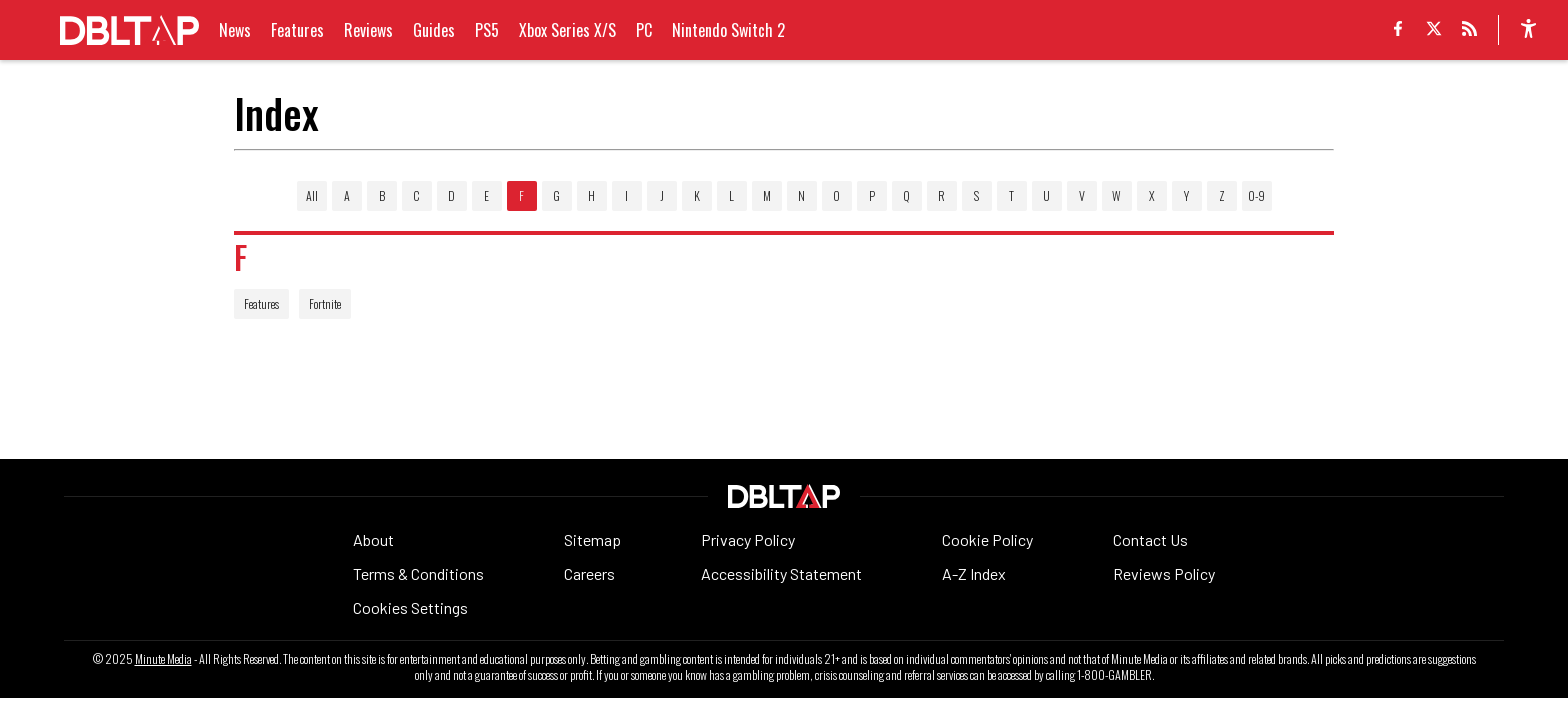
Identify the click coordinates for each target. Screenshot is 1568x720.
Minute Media (163, 659)
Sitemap (592, 539)
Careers (589, 573)
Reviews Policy (1164, 573)
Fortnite (325, 303)
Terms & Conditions (418, 573)
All (312, 195)
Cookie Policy (987, 539)
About (373, 539)
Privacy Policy (748, 539)
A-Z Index (974, 573)
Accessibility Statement (781, 573)
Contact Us (1150, 539)
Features (261, 303)
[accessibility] (1528, 30)
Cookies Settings (410, 607)
